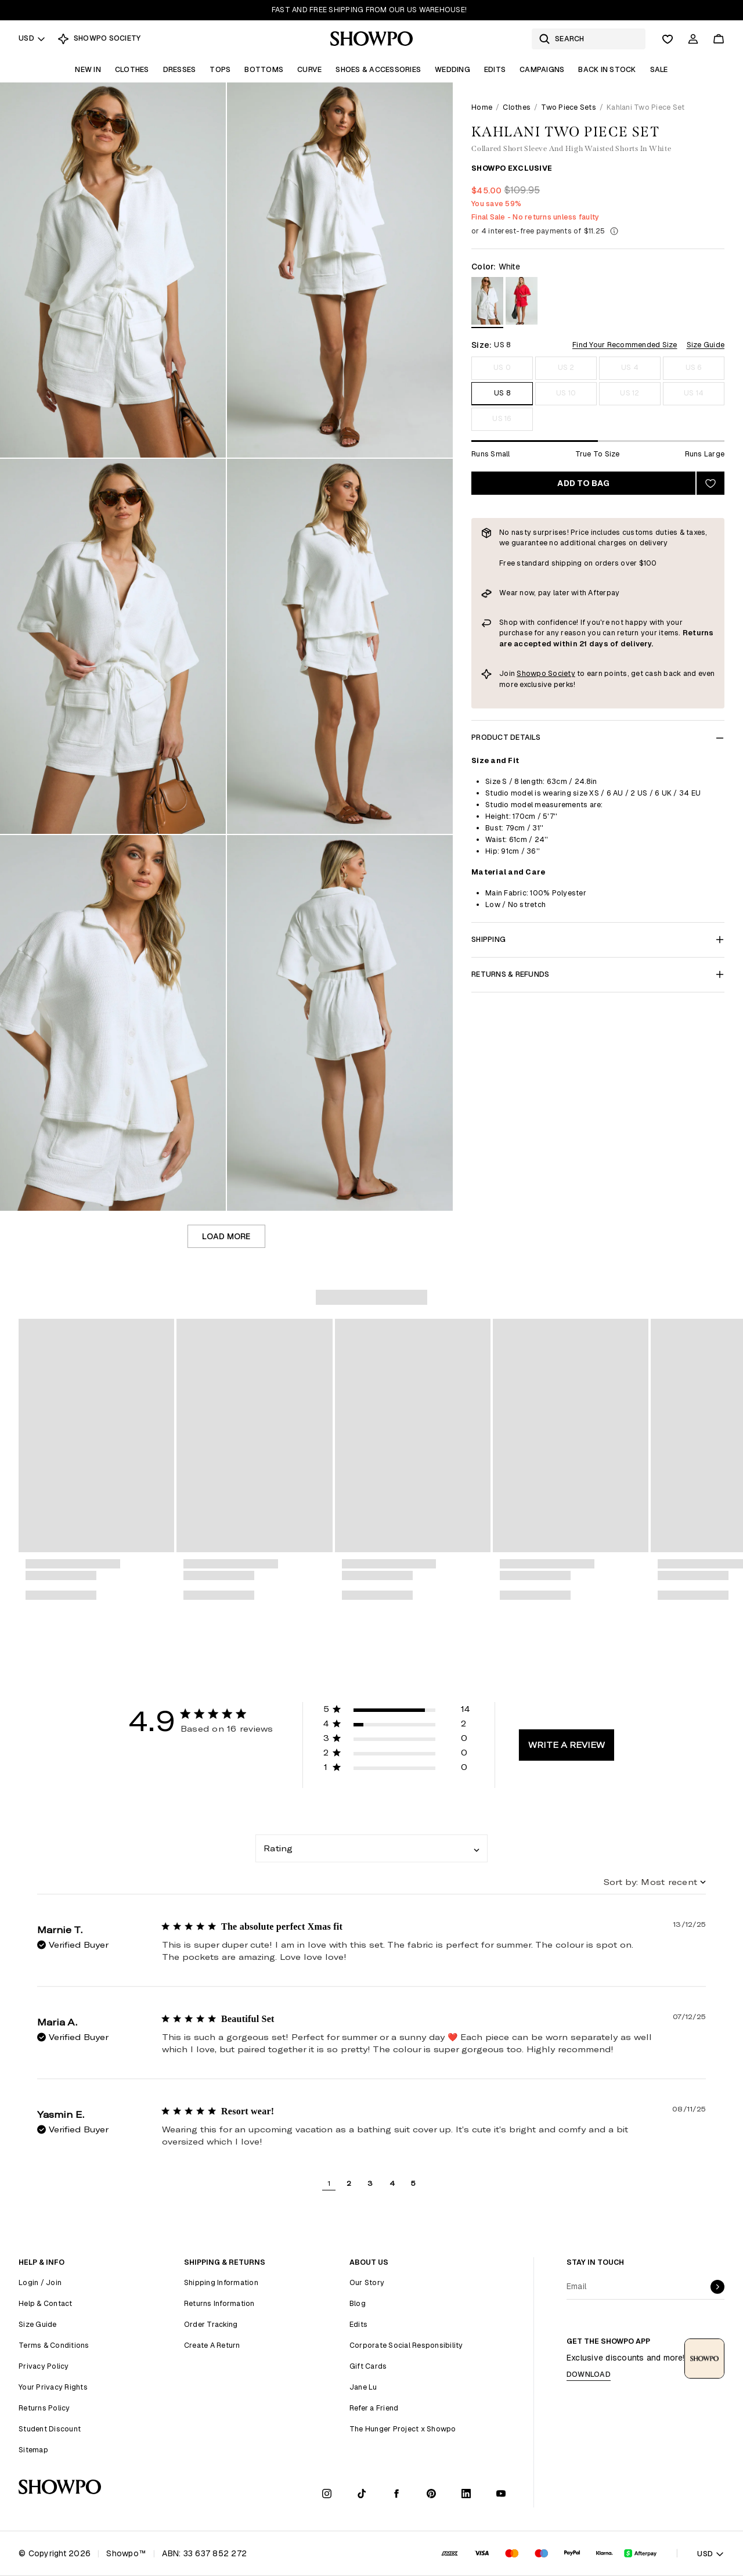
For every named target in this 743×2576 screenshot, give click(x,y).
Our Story (366, 2282)
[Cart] (718, 39)
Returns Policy (44, 2408)
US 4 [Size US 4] (630, 367)
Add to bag (583, 483)
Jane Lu (363, 2387)
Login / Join (40, 2282)
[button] (396, 1711)
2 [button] (349, 2183)
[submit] (717, 2287)
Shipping (597, 939)
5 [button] (413, 2183)
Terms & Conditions (54, 2345)
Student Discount (50, 2429)
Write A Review (566, 1745)
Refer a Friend (374, 2408)
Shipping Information (221, 2282)
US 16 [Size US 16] (501, 418)
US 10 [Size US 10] (566, 393)
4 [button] (392, 2183)
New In (88, 69)
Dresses (179, 69)
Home (481, 107)
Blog (357, 2303)
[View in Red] (522, 303)
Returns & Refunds (597, 974)
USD (32, 38)
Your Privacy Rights (53, 2387)
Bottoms (263, 69)
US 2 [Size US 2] (566, 367)
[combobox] (371, 1848)
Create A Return (212, 2345)
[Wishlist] (667, 39)
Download (589, 2374)
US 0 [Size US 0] (502, 367)
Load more (226, 1236)
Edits (495, 69)
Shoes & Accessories (378, 69)
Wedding (452, 69)
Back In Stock (607, 69)
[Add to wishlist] (710, 483)
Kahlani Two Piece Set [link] (645, 107)
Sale (659, 69)
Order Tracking (211, 2324)
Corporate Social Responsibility (406, 2345)
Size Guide (706, 345)
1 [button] (328, 2183)
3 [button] (370, 2183)
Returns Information (219, 2303)
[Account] (693, 39)
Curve (309, 69)
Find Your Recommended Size (624, 345)
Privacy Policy (44, 2366)
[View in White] (487, 303)
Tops (220, 69)
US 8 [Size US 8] (502, 393)
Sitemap (33, 2450)
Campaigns (542, 69)
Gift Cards (368, 2366)
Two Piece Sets (568, 107)
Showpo (532, 673)
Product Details (597, 737)
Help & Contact (46, 2303)
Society (561, 673)
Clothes (132, 69)
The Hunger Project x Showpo (402, 2429)
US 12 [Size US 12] (629, 393)
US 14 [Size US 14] (694, 393)
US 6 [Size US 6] (694, 367)
